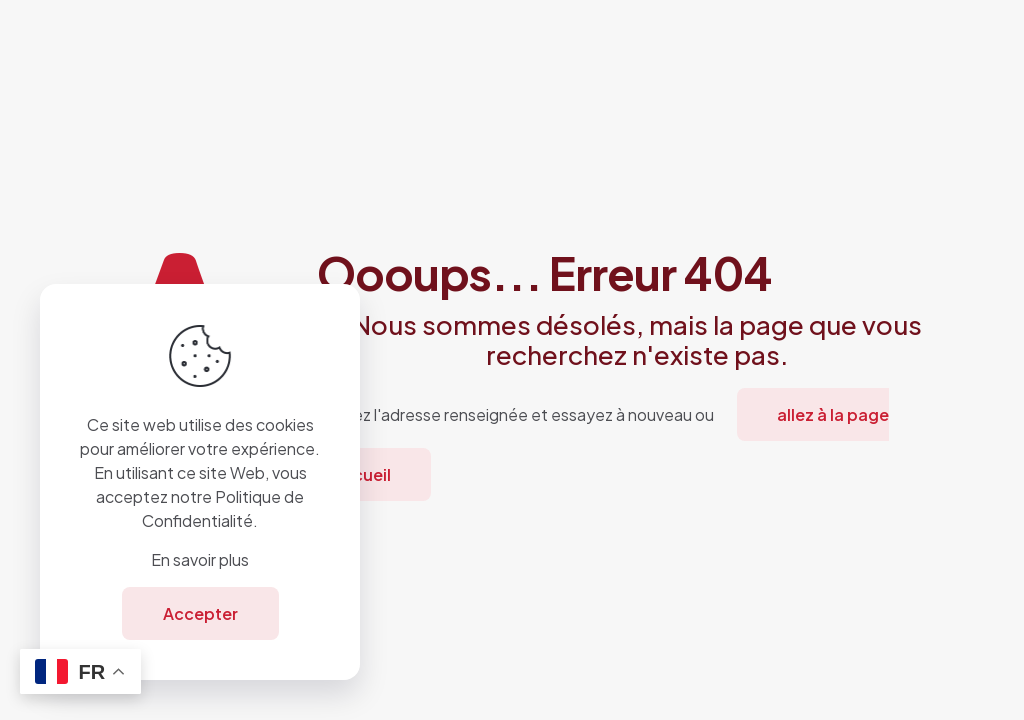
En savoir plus (200, 559)
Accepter (200, 613)
